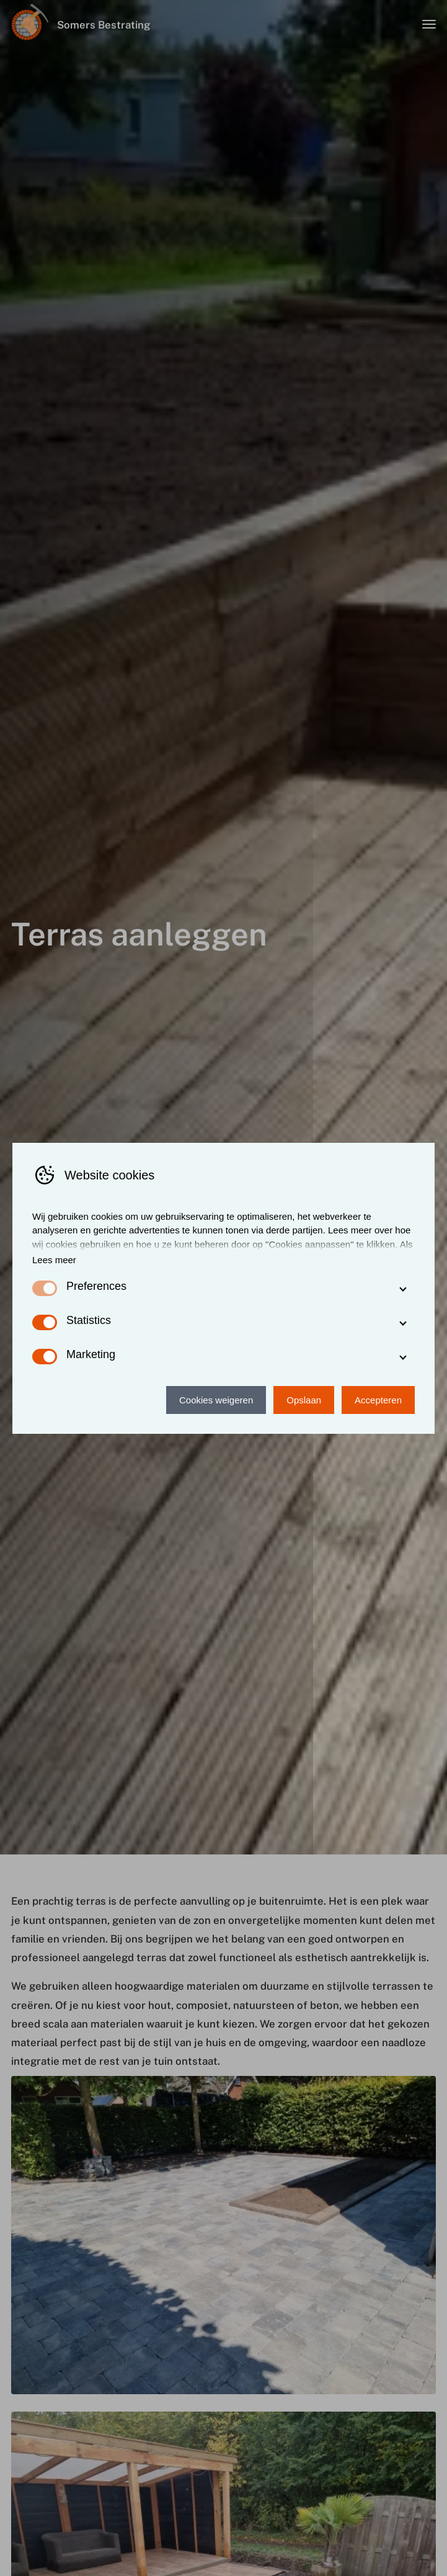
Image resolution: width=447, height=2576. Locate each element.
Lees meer (54, 1259)
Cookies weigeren (216, 1400)
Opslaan (303, 1400)
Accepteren (378, 1400)
